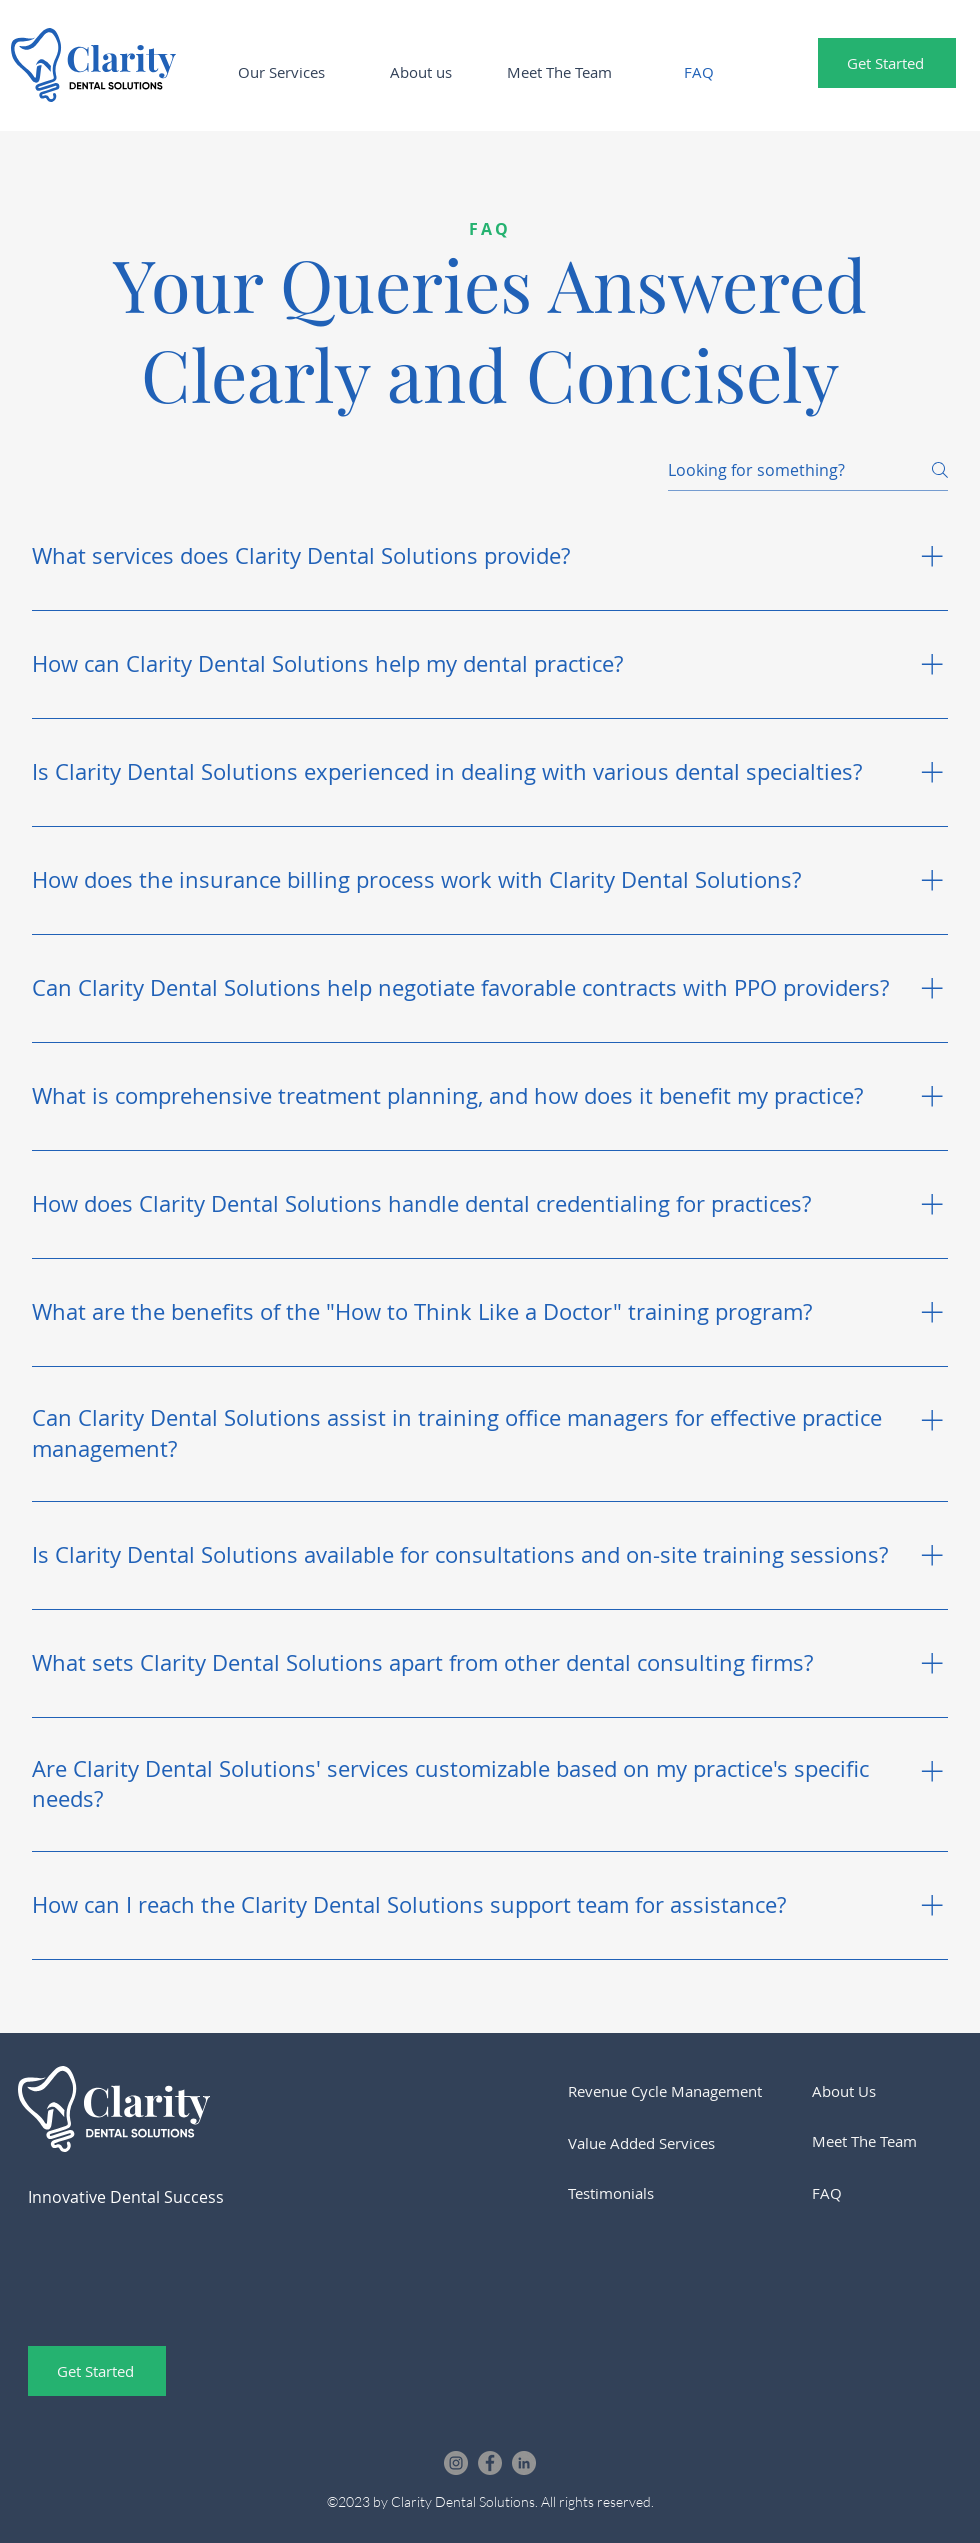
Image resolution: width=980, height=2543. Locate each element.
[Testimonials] (637, 2193)
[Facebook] (490, 2463)
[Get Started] (887, 63)
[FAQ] (881, 2193)
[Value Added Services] (687, 2143)
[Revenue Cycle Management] (680, 2091)
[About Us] (881, 2091)
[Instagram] (456, 2463)
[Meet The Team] (881, 2141)
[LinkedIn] (524, 2463)
